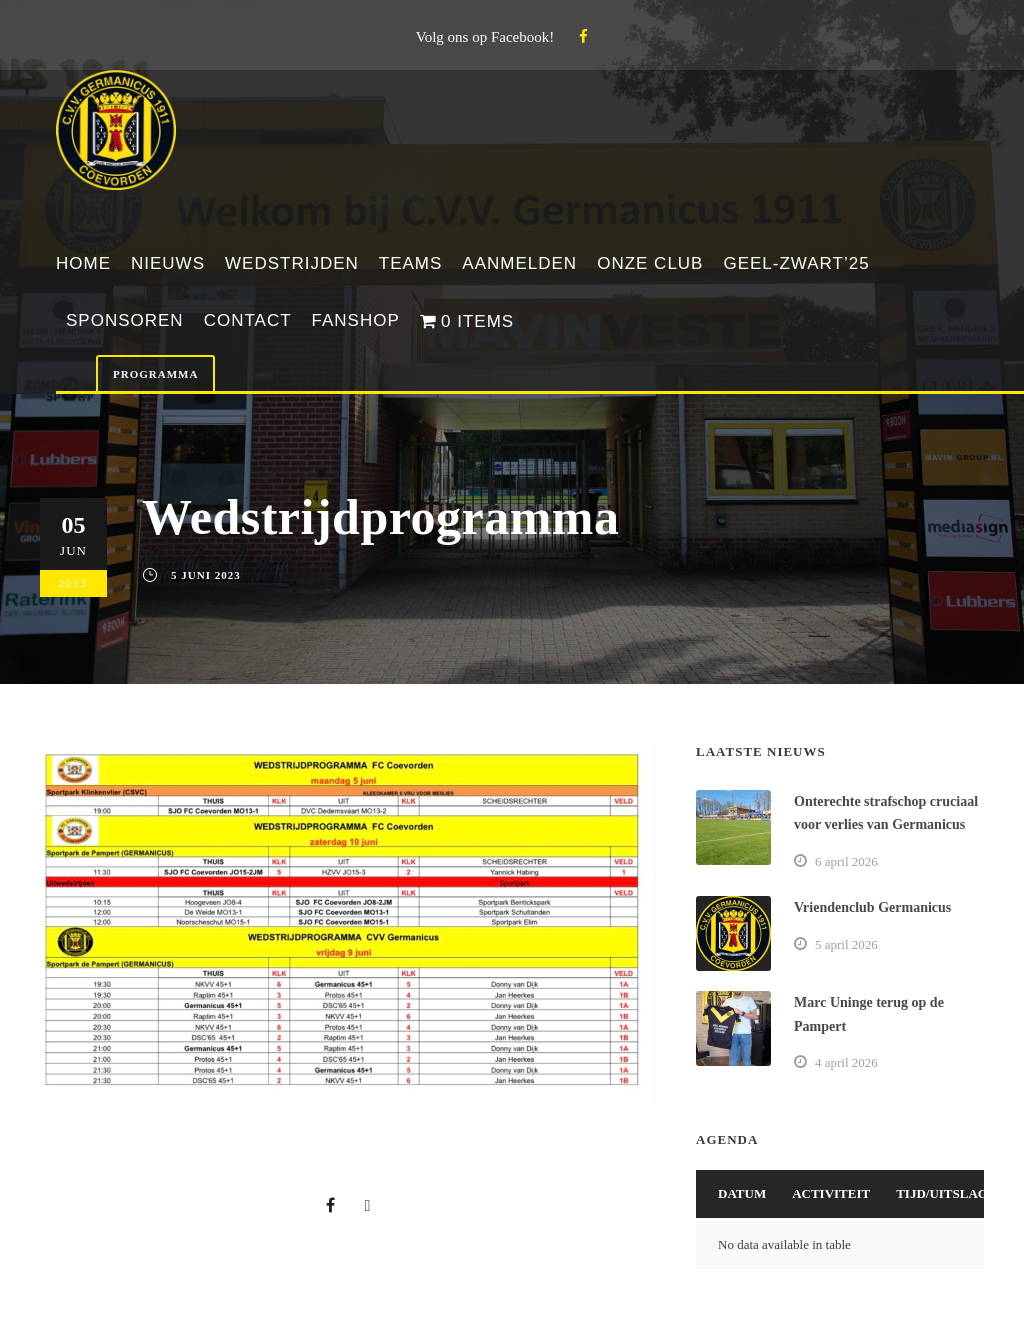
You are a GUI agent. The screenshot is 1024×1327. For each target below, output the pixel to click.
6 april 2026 (846, 861)
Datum (742, 1193)
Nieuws (168, 263)
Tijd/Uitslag (942, 1193)
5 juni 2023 (206, 575)
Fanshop (356, 320)
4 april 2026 (846, 1062)
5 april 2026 (846, 944)
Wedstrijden (292, 263)
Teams (411, 263)
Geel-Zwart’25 (796, 263)
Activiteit (831, 1193)
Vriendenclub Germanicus (872, 907)
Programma (155, 374)
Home (83, 263)
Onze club (650, 263)
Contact (248, 320)
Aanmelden (519, 263)
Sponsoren (125, 320)
